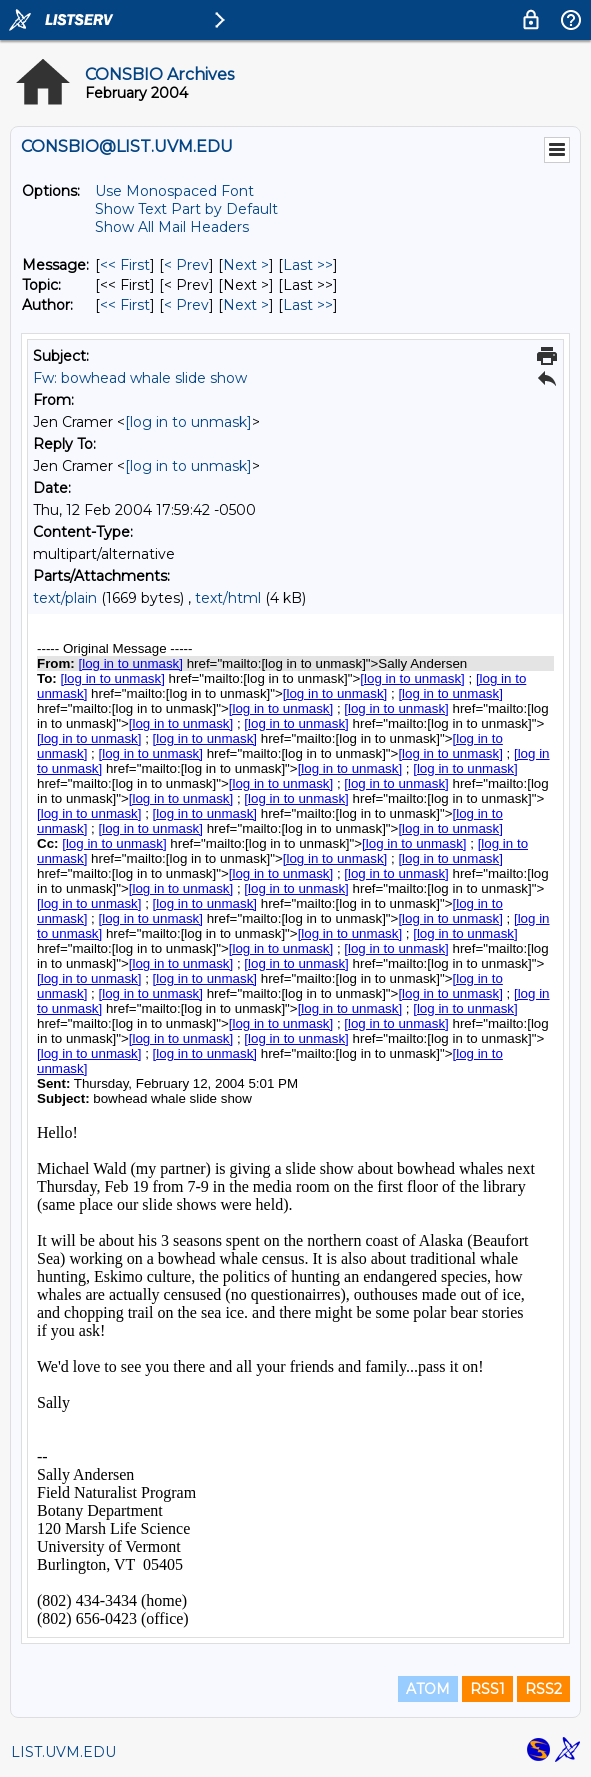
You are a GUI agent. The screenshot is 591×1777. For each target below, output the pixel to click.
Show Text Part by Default (186, 209)
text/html (228, 598)
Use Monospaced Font (174, 191)
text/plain (65, 598)
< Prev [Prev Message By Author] (186, 305)
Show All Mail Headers (172, 227)
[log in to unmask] (188, 422)
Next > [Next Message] (246, 265)
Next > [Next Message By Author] (246, 305)
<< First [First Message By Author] (125, 305)
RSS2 (543, 1689)
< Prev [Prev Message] (186, 265)
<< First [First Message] (125, 265)
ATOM (428, 1689)
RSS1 (487, 1689)
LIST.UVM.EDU (63, 1752)
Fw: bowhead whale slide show (140, 378)
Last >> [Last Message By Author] (308, 305)
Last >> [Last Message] (308, 265)
